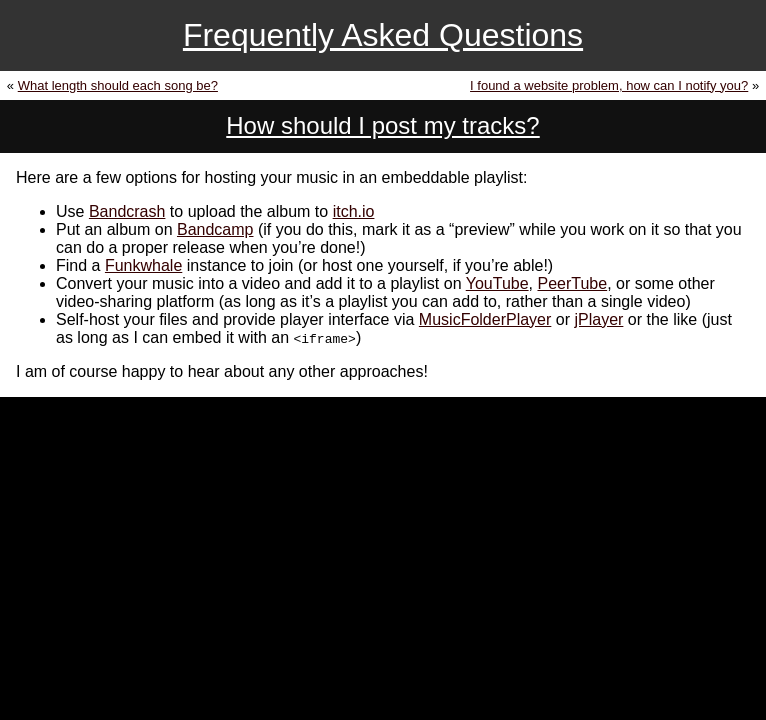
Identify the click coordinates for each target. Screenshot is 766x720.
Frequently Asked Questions (383, 35)
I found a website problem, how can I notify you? (609, 85)
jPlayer (598, 319)
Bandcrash (127, 211)
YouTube (497, 283)
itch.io (354, 211)
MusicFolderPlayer (485, 319)
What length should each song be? (118, 85)
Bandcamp (215, 229)
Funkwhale (143, 265)
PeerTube (572, 283)
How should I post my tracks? (382, 125)
